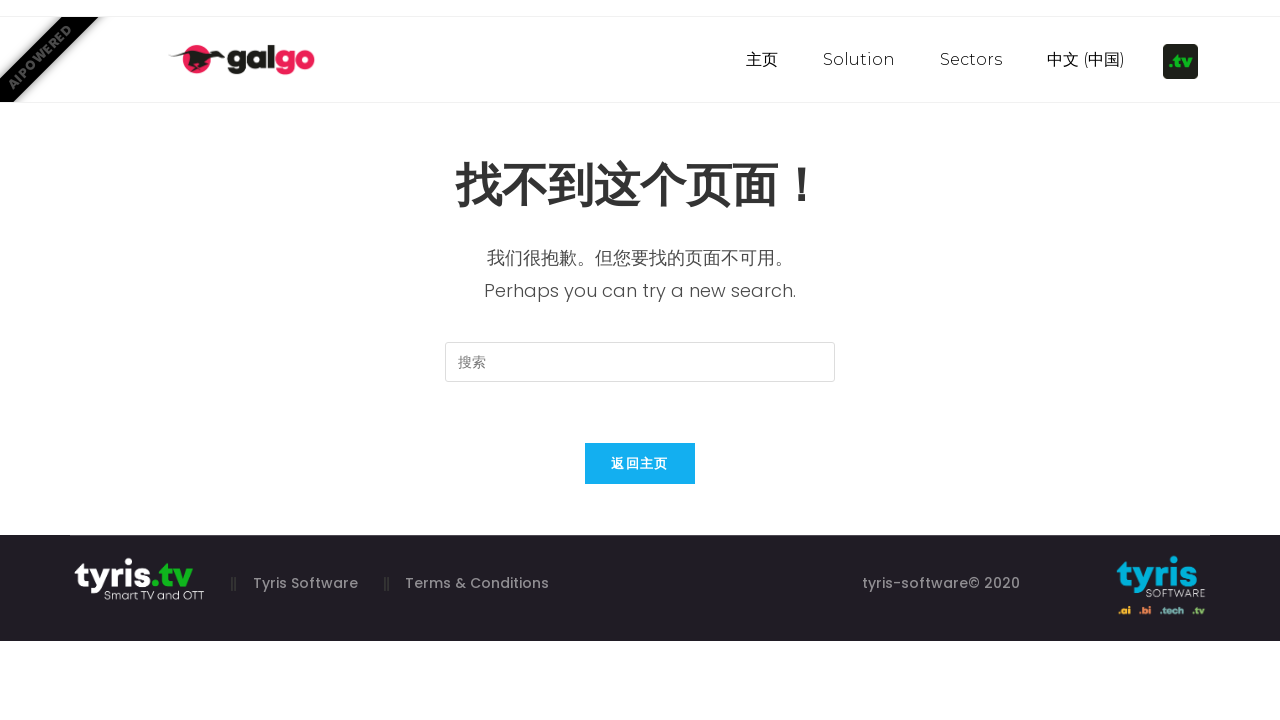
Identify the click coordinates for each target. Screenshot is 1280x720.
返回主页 (639, 463)
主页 (762, 59)
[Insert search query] (640, 362)
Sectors (971, 59)
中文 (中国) (1086, 59)
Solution (859, 59)
